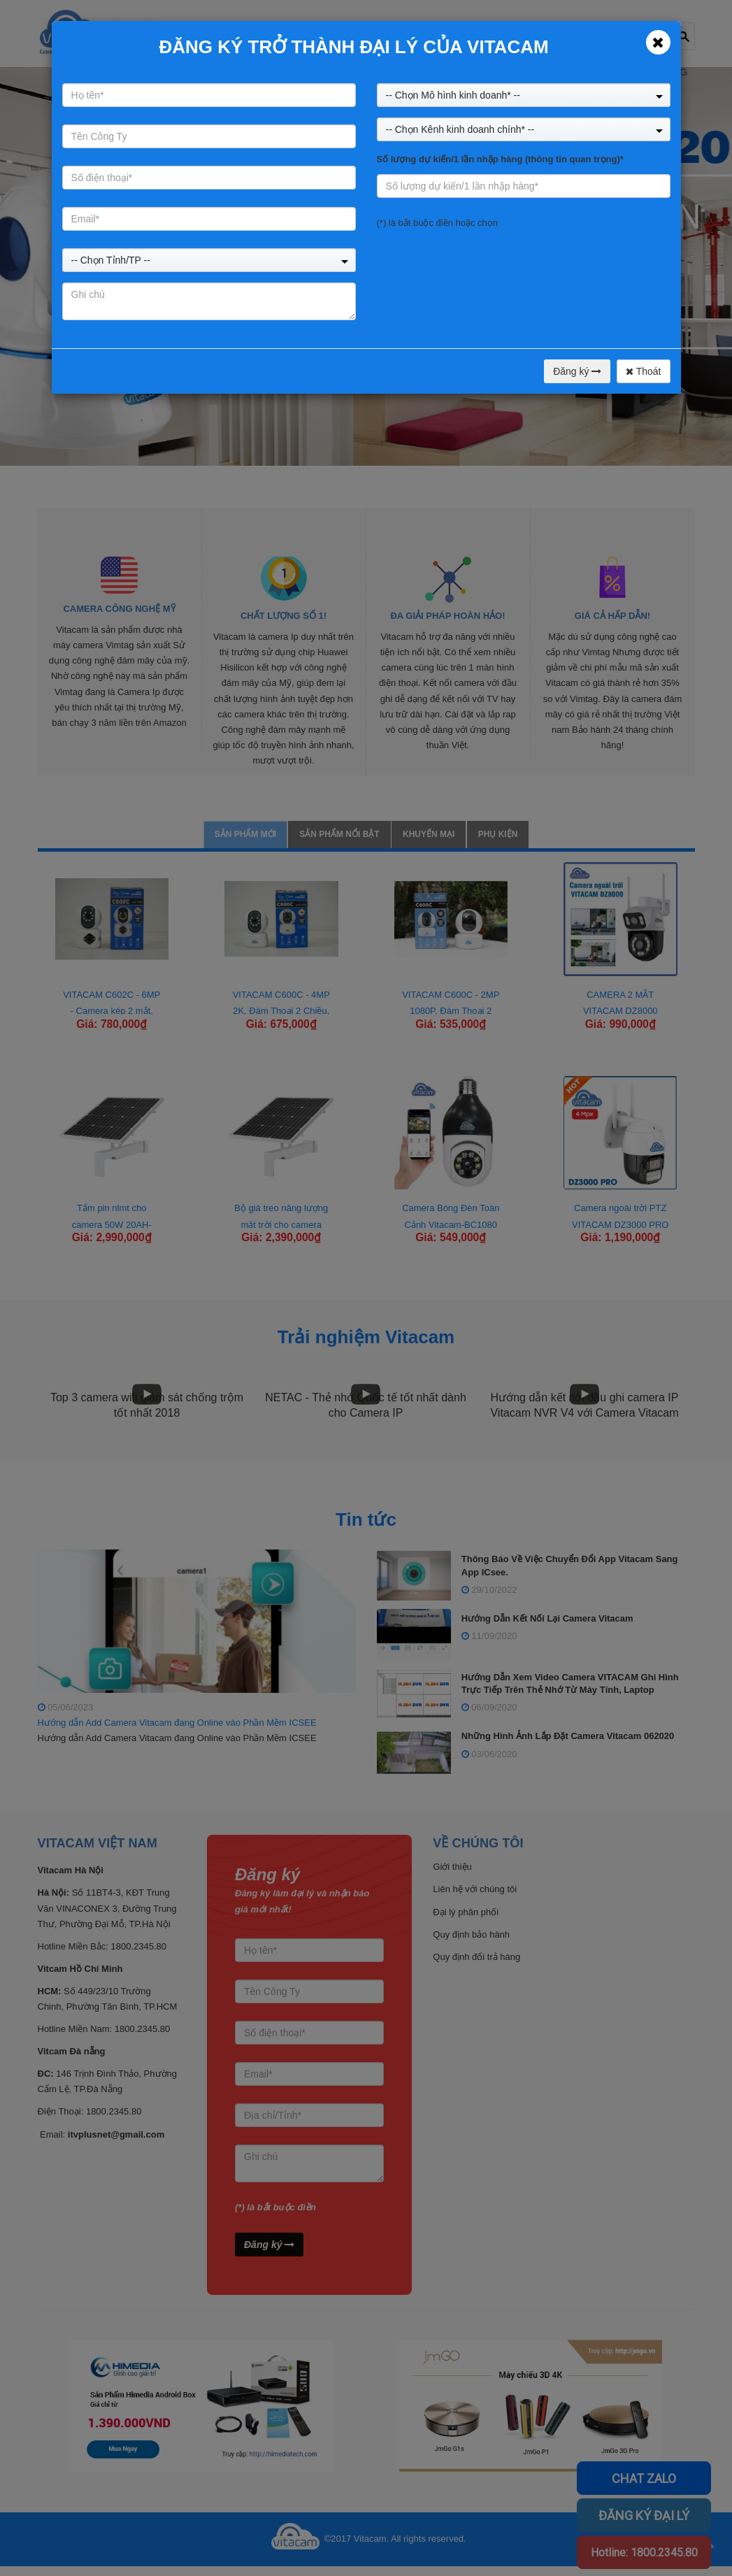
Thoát (643, 371)
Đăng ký (577, 371)
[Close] (658, 42)
